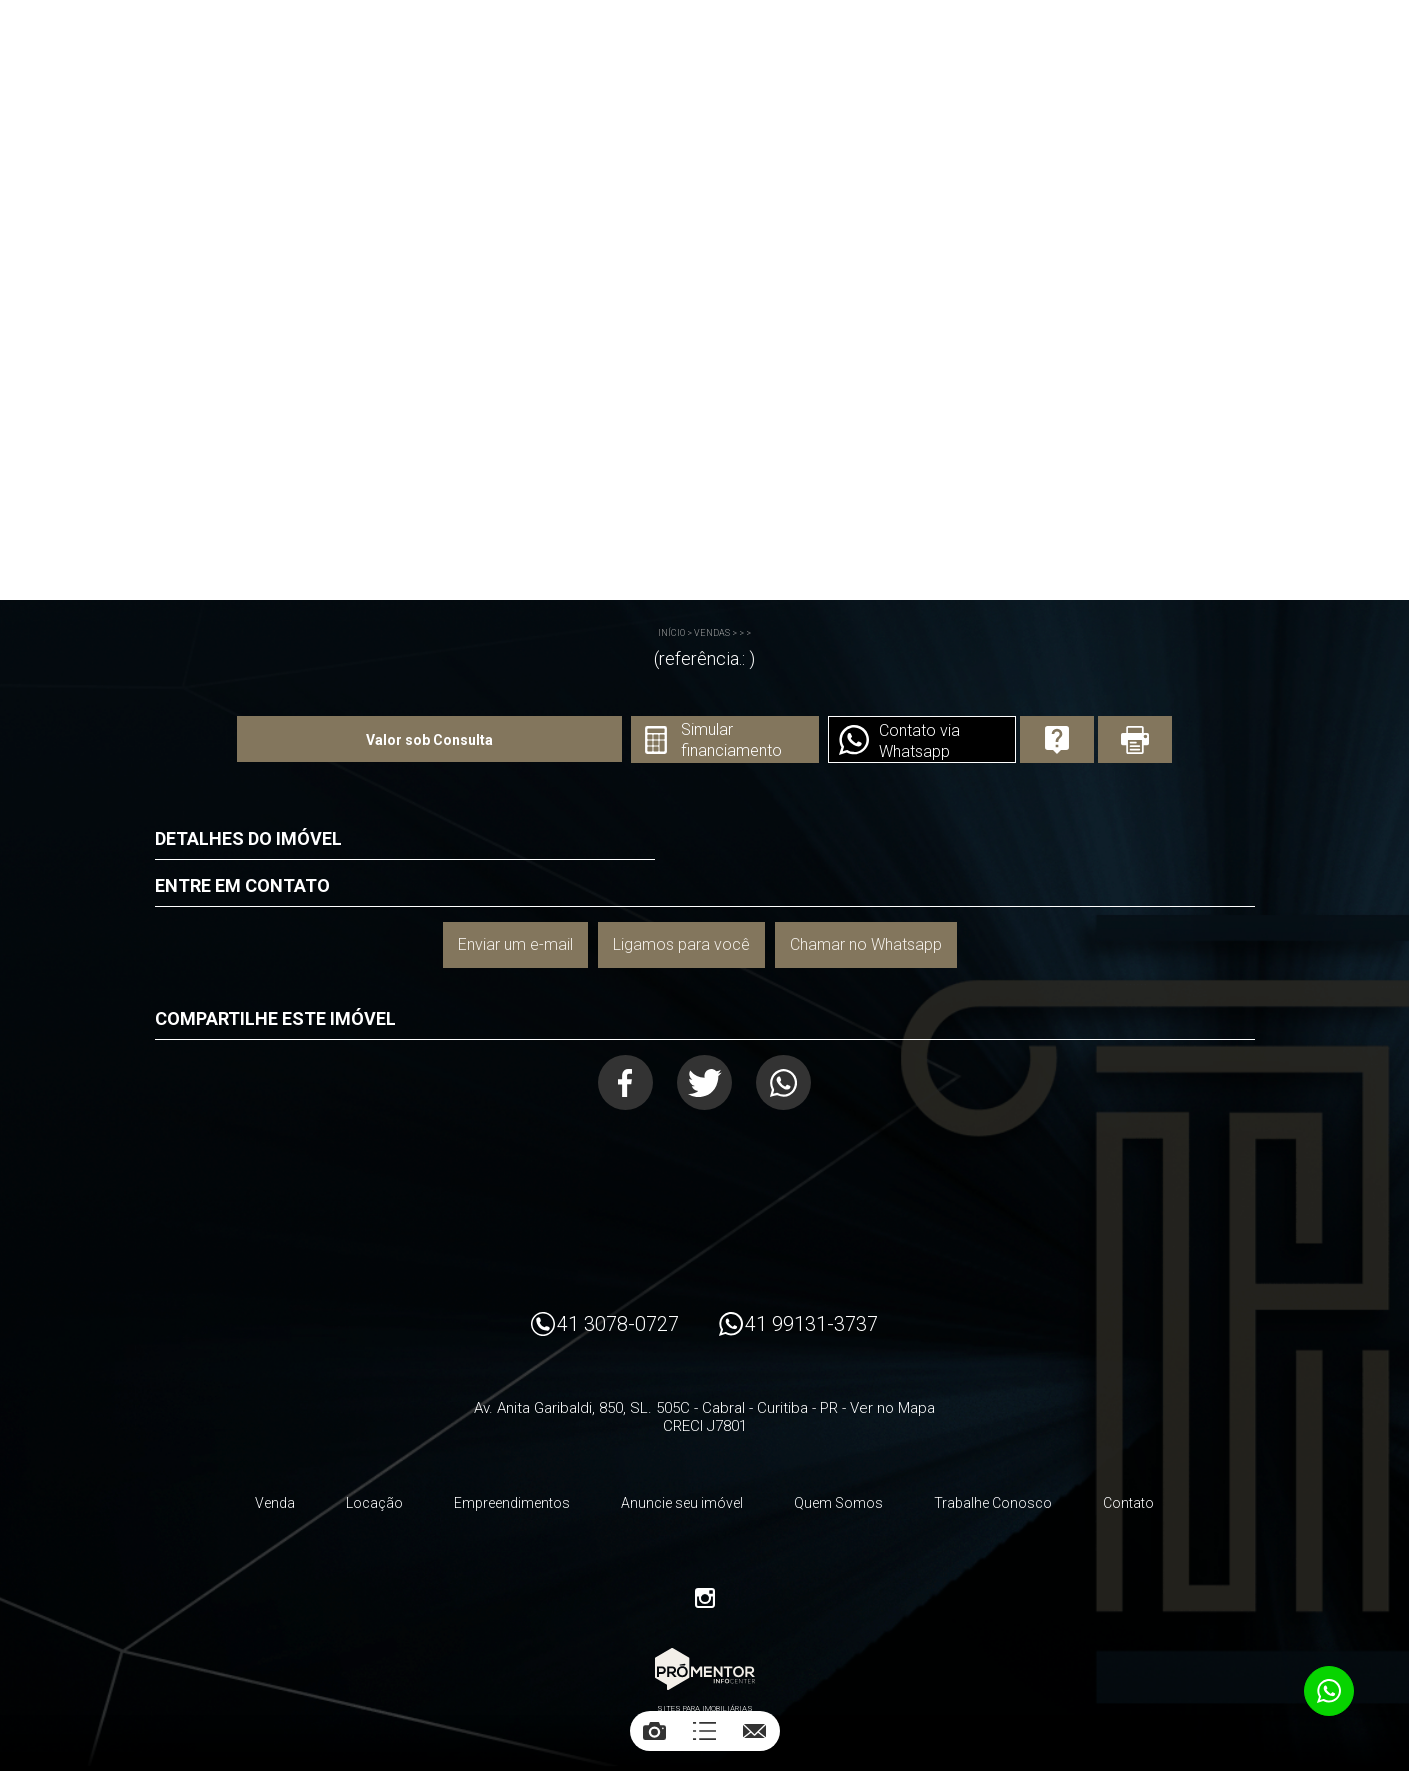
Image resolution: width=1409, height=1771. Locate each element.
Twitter (704, 1082)
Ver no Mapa (892, 1408)
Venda (275, 1503)
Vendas (712, 633)
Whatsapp (783, 1082)
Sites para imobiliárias (705, 1708)
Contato (1128, 1503)
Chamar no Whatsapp (866, 944)
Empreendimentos (512, 1503)
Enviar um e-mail (515, 944)
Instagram (705, 1598)
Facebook (625, 1082)
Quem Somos (838, 1503)
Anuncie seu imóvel (682, 1503)
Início (671, 633)
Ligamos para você (681, 944)
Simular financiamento (731, 740)
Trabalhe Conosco (993, 1503)
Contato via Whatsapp (919, 741)
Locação (374, 1503)
